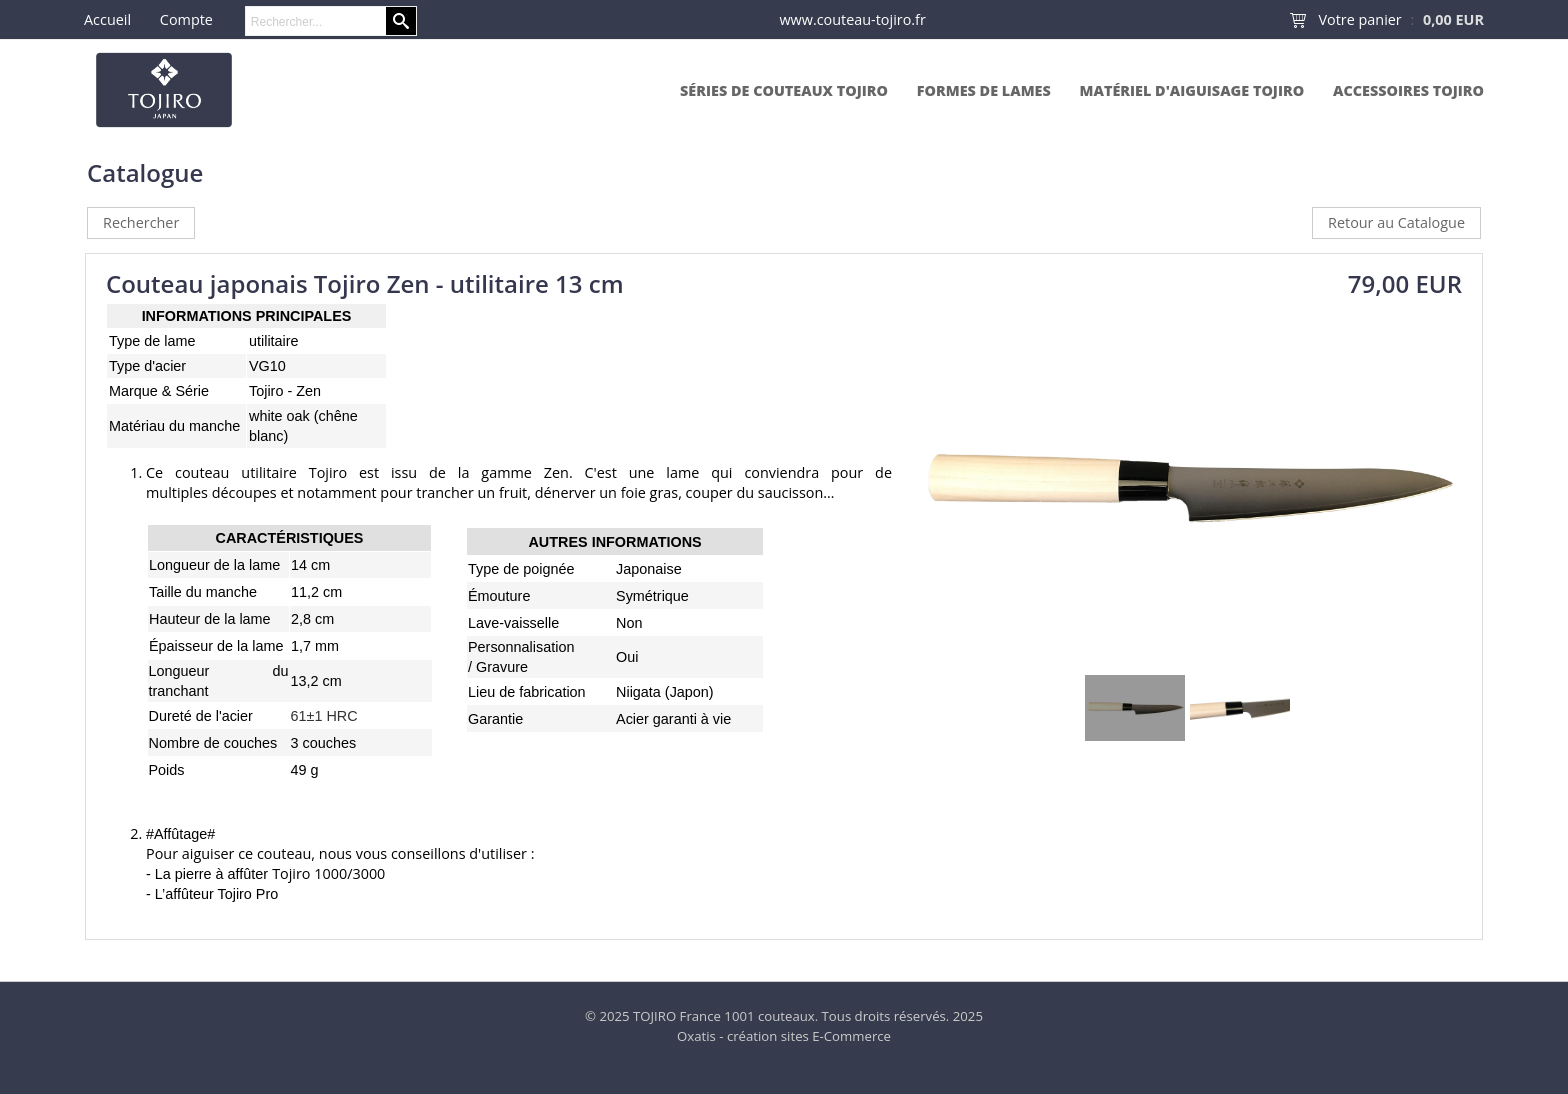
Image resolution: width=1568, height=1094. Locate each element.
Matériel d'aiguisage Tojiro (1192, 90)
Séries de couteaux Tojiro (784, 90)
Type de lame (152, 341)
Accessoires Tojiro (1408, 90)
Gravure (502, 667)
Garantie (495, 719)
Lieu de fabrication (527, 692)
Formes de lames (984, 90)
